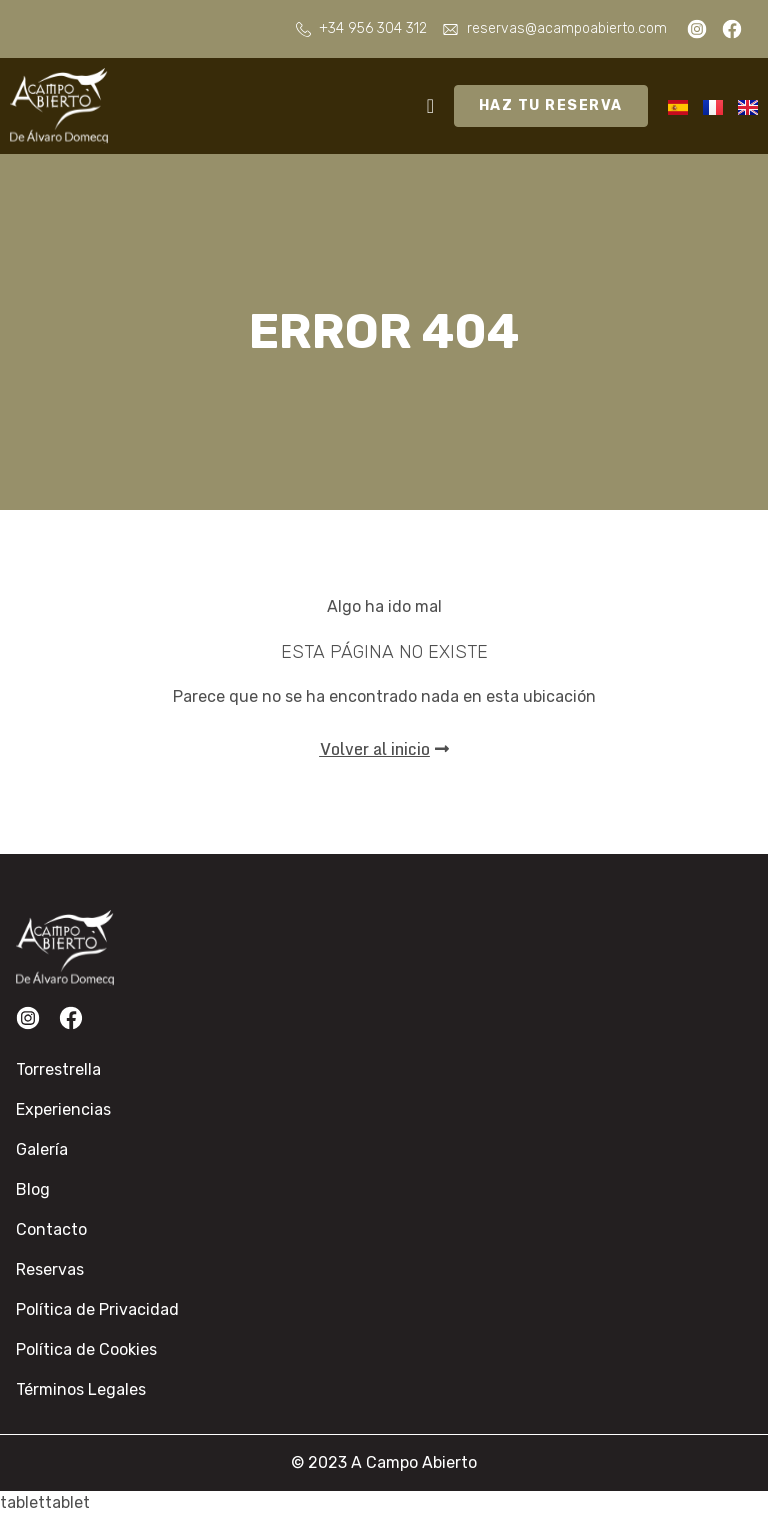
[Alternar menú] (430, 106)
